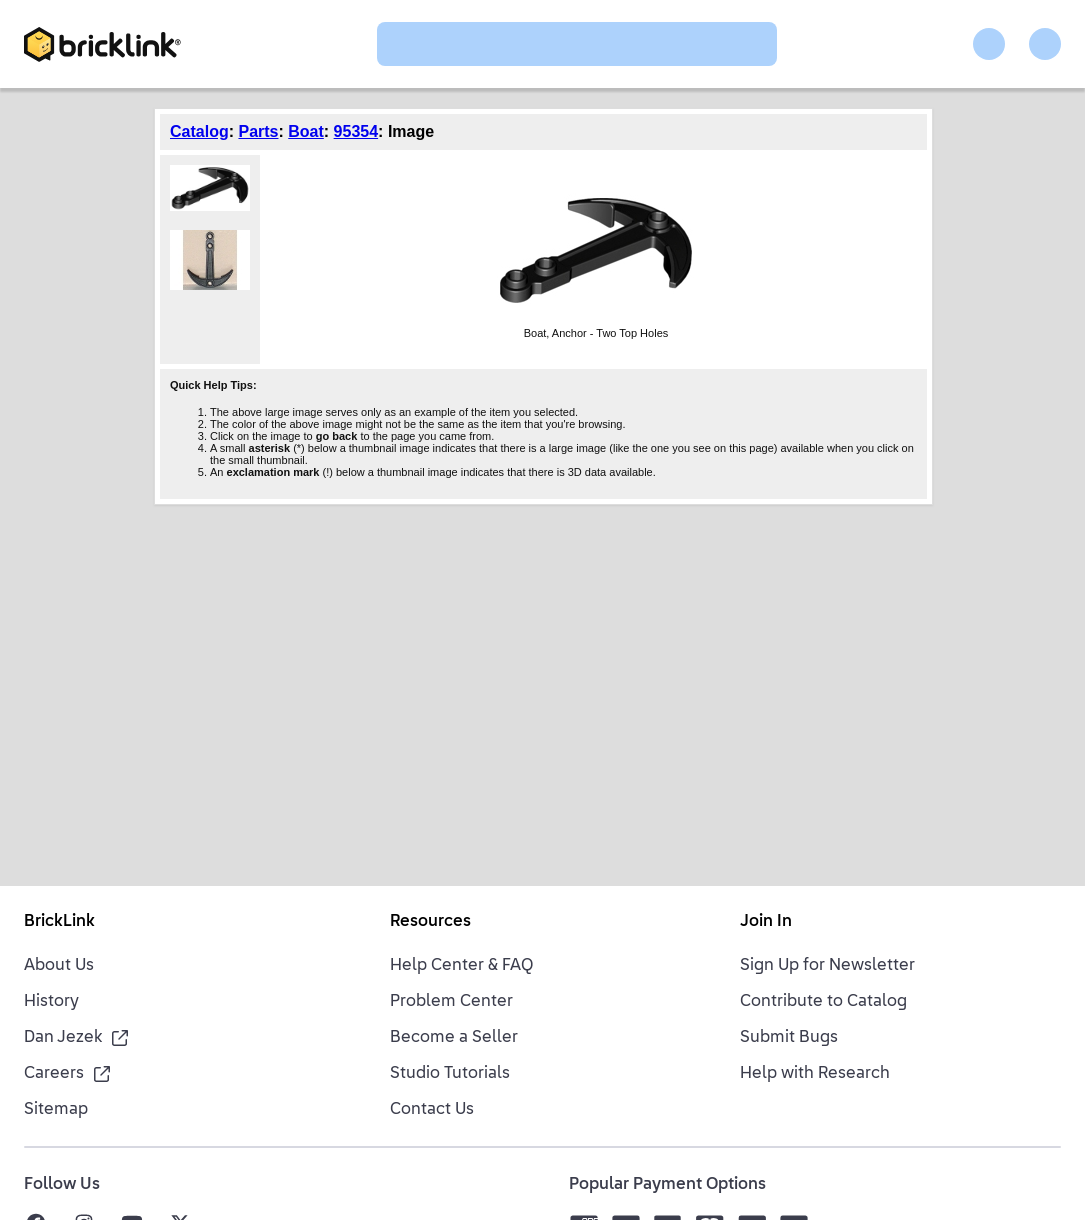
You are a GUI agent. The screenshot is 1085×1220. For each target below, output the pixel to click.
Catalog (199, 131)
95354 (356, 131)
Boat (306, 131)
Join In (766, 922)
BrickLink (59, 922)
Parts (258, 131)
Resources (430, 922)
